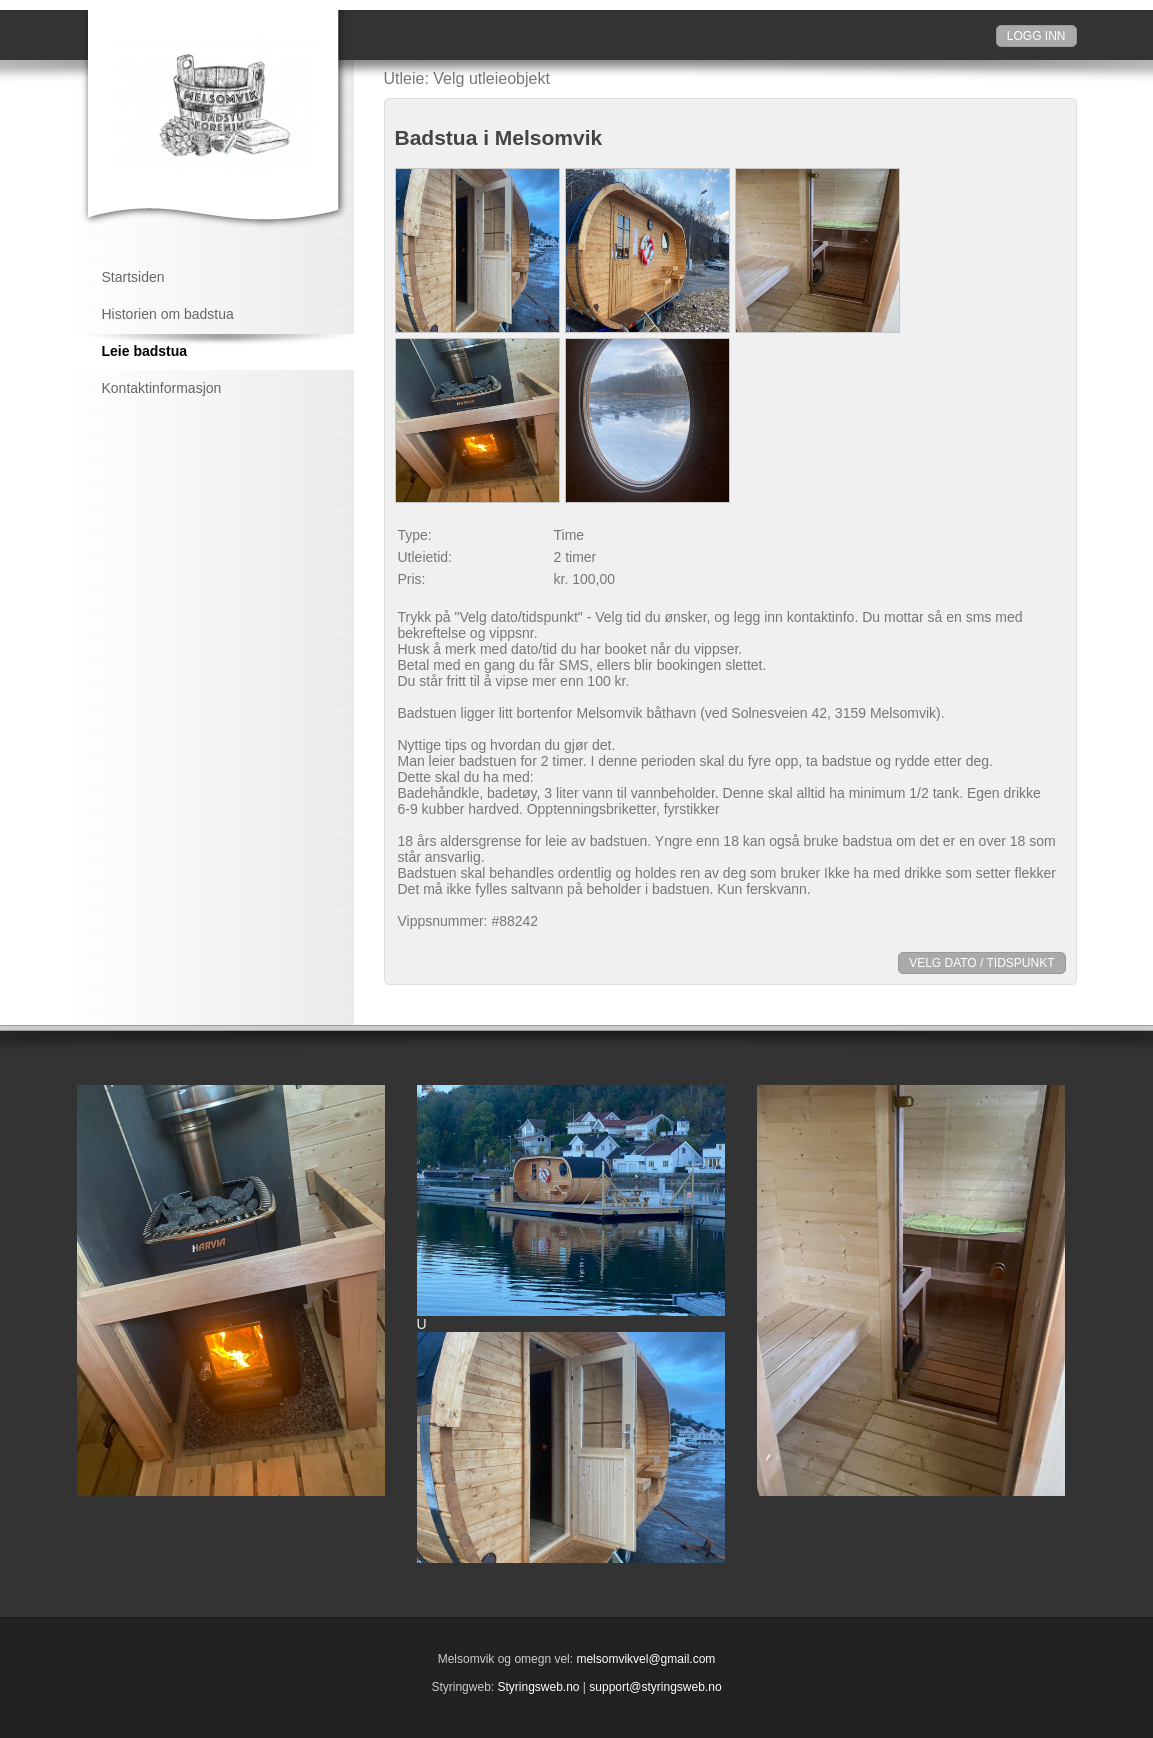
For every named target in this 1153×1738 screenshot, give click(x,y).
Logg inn (1036, 36)
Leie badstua (145, 351)
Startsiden (133, 277)
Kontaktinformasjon (162, 388)
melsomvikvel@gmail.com (645, 1659)
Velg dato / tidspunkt (981, 963)
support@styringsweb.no (655, 1687)
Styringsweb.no (538, 1687)
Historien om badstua (168, 314)
